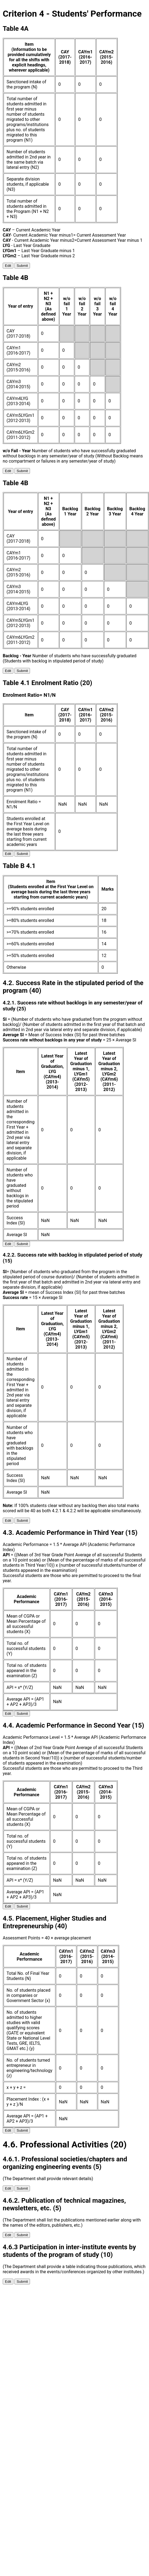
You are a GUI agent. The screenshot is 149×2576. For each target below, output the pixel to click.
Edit (8, 266)
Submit (22, 266)
